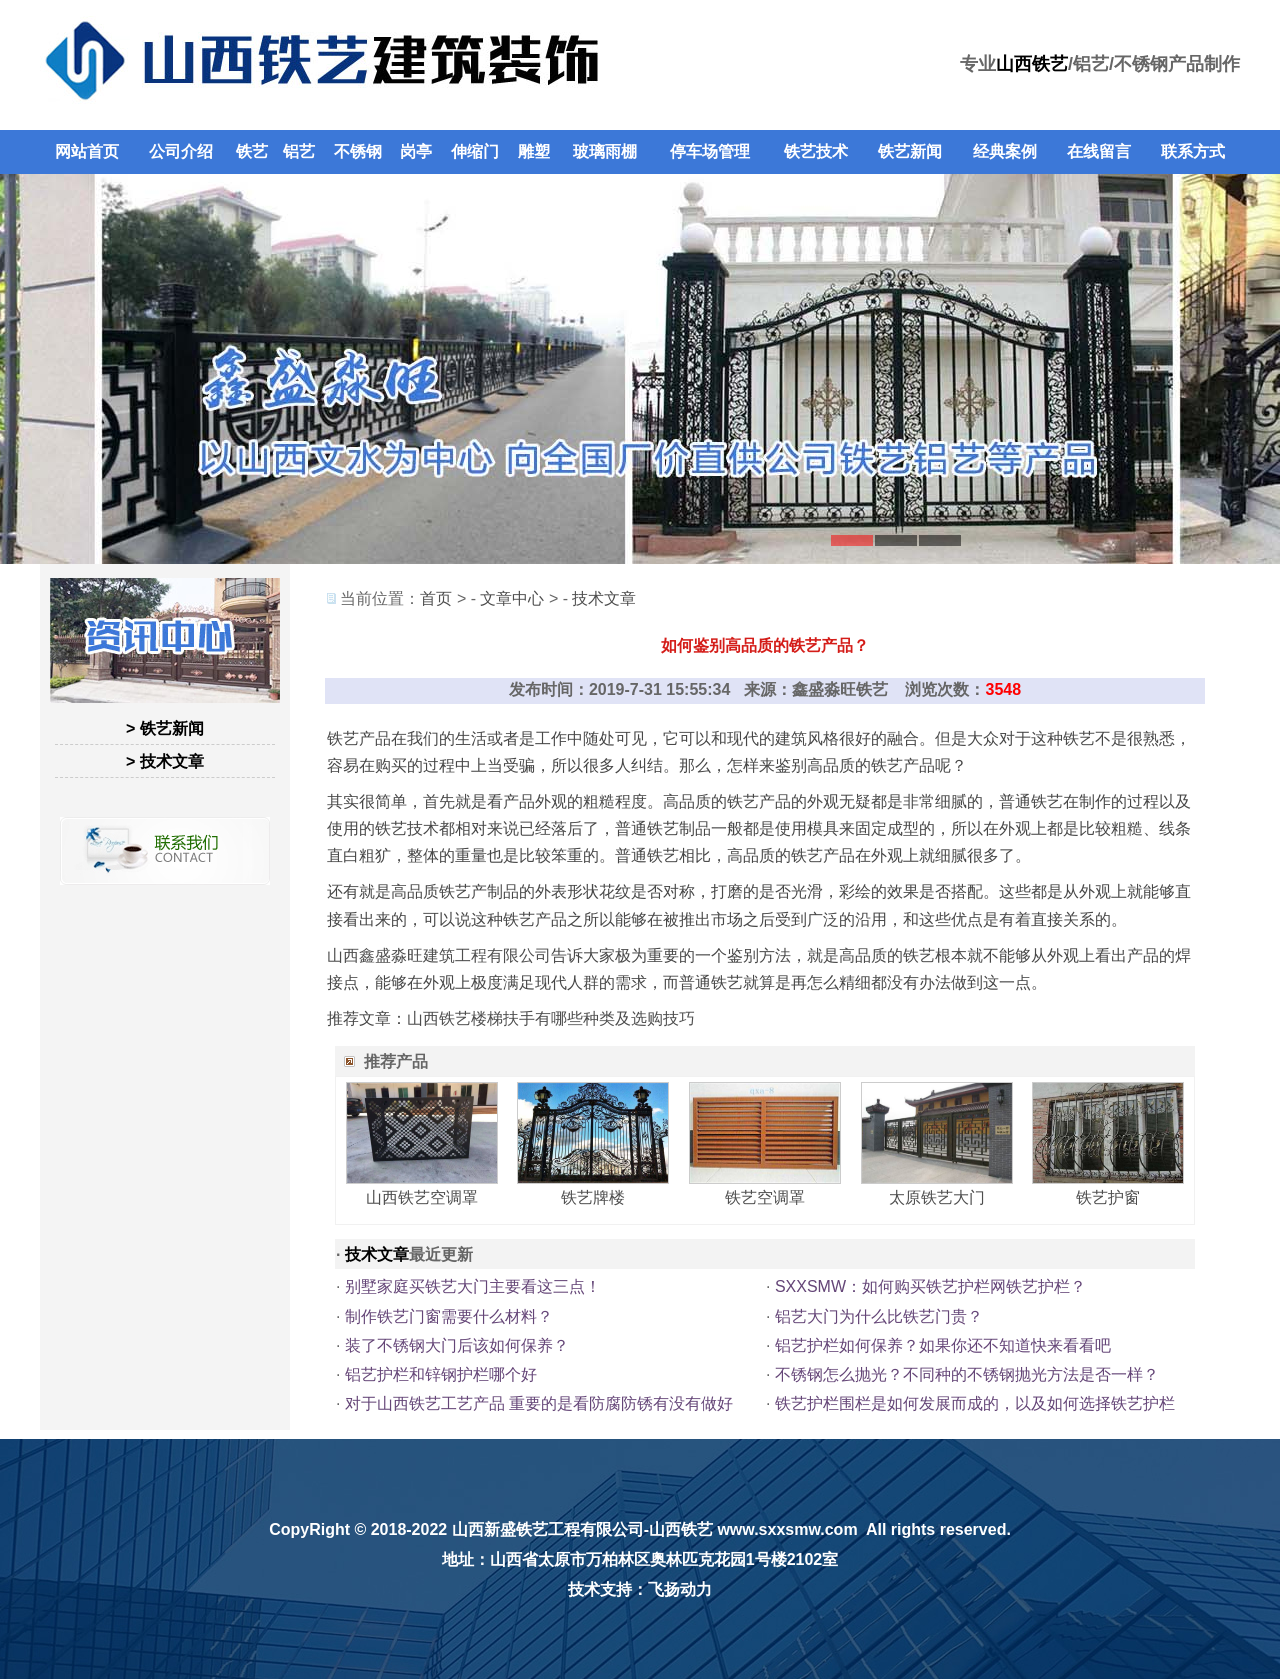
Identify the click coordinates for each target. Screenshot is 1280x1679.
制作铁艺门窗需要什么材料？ (449, 1316)
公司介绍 (181, 151)
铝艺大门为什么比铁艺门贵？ (879, 1316)
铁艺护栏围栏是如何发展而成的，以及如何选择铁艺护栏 (975, 1403)
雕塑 (534, 151)
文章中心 (512, 598)
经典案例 (1005, 151)
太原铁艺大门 (937, 1197)
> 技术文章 (165, 761)
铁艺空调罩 (765, 1197)
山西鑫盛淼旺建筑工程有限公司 (439, 955)
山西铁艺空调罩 (422, 1197)
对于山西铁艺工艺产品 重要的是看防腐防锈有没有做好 (539, 1403)
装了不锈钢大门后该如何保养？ (457, 1345)
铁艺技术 (816, 151)
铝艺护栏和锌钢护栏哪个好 (441, 1374)
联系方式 (1193, 151)
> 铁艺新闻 (165, 728)
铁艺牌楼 (593, 1197)
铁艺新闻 (910, 151)
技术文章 (604, 598)
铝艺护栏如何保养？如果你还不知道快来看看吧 (943, 1345)
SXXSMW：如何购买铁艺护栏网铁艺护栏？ (930, 1286)
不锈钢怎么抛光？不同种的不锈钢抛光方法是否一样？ (967, 1374)
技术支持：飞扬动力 (640, 1589)
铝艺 (299, 151)
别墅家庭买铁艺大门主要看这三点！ (473, 1286)
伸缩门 (475, 151)
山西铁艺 (1032, 64)
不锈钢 (358, 151)
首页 (436, 598)
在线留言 (1099, 151)
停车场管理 (710, 151)
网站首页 (87, 151)
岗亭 (416, 151)
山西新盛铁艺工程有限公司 (548, 1529)
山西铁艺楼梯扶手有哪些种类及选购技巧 (551, 1018)
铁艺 (252, 151)
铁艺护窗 (1108, 1197)
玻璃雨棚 (605, 151)
